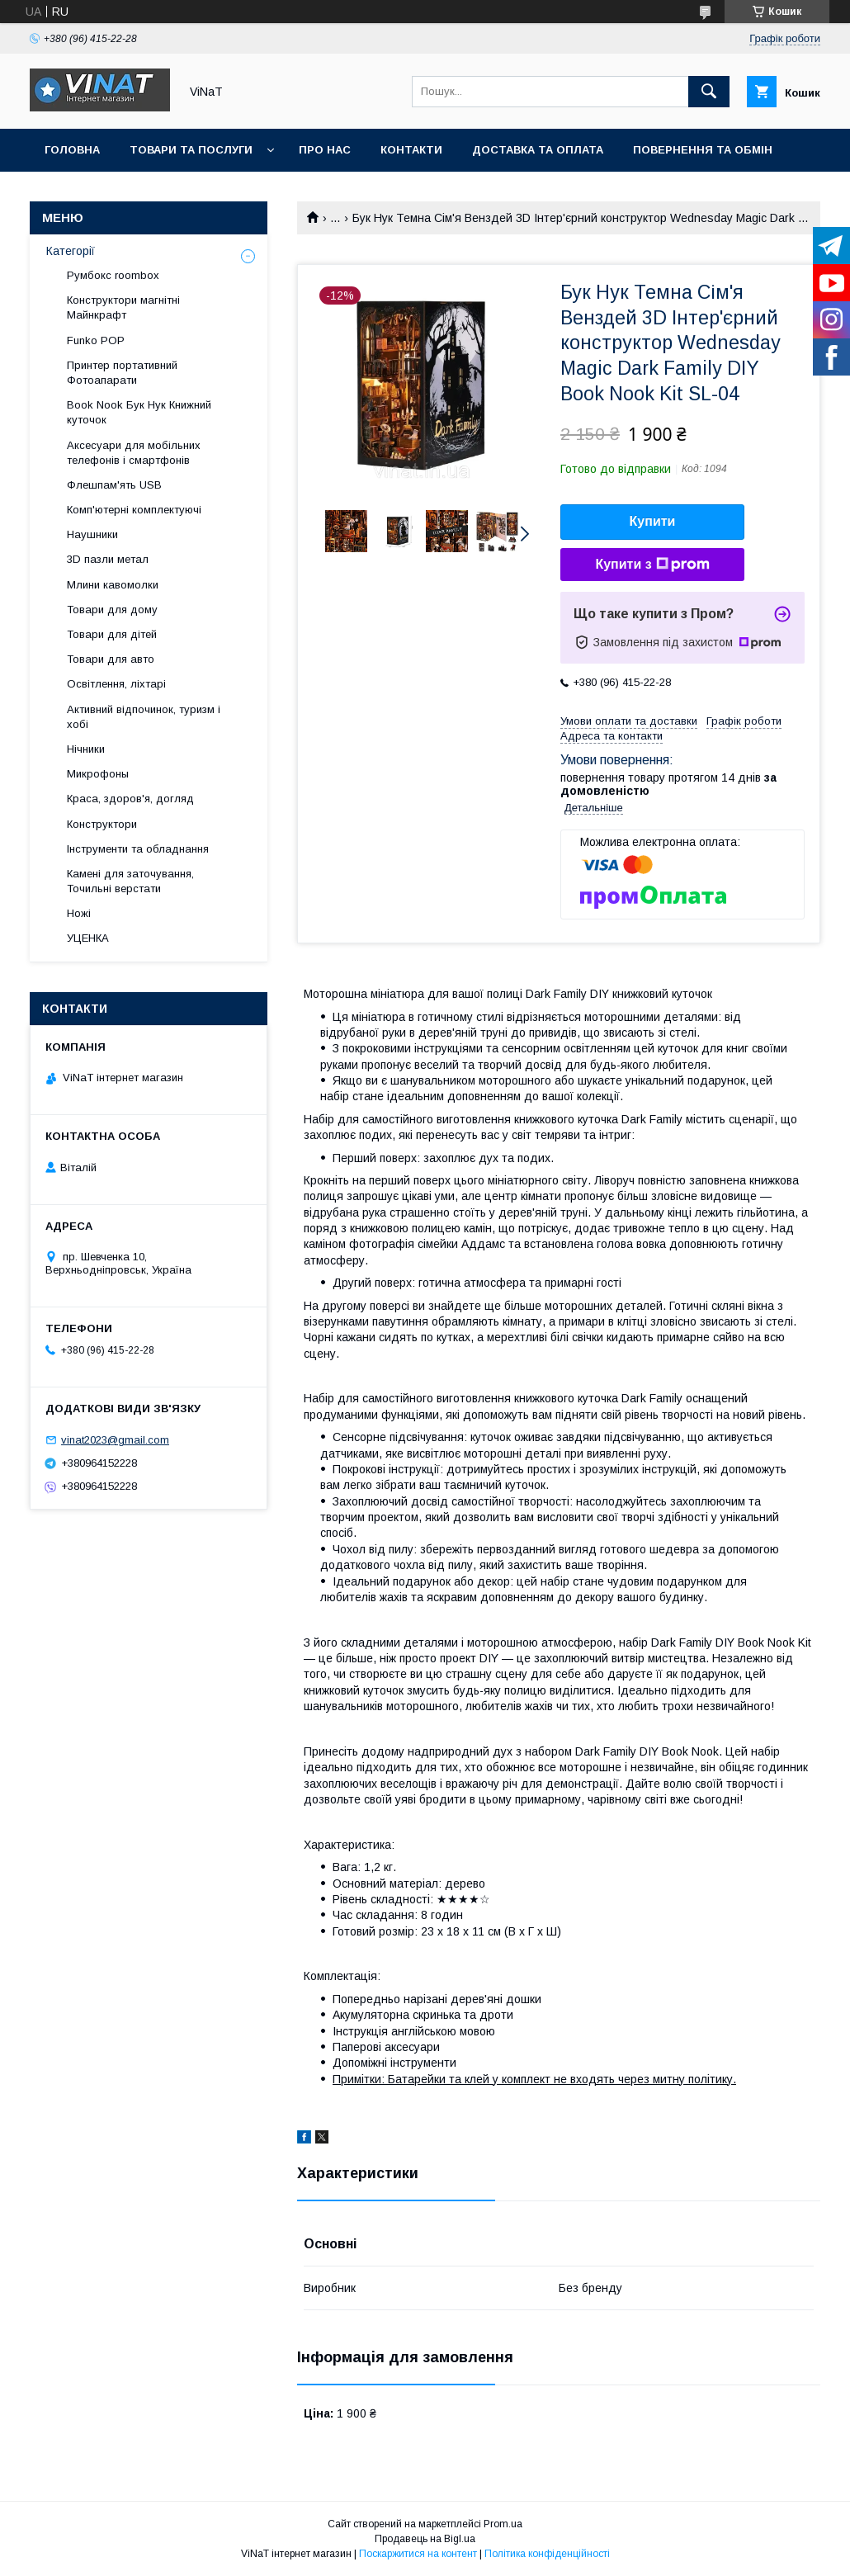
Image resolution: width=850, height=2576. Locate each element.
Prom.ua (503, 2524)
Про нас (325, 150)
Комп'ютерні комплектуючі (134, 509)
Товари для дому (112, 609)
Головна (72, 150)
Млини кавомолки (112, 585)
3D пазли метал (108, 559)
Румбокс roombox (113, 275)
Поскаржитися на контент (418, 2553)
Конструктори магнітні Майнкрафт (123, 307)
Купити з (652, 564)
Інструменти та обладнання (138, 849)
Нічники (86, 749)
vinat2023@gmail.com (115, 1440)
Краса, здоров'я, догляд (130, 798)
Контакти (411, 150)
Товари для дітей (112, 634)
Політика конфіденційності (547, 2553)
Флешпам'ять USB (114, 485)
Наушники (92, 534)
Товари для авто (110, 659)
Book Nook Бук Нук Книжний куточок (139, 412)
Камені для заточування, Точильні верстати (130, 881)
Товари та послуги (191, 150)
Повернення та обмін (702, 150)
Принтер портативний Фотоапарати (122, 372)
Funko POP (96, 340)
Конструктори (102, 824)
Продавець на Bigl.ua (425, 2539)
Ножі (79, 913)
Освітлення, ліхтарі (116, 684)
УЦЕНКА (88, 938)
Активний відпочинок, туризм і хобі (143, 716)
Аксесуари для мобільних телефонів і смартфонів (134, 452)
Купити (653, 521)
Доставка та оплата (537, 150)
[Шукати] (709, 91)
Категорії (70, 251)
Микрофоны (98, 774)
